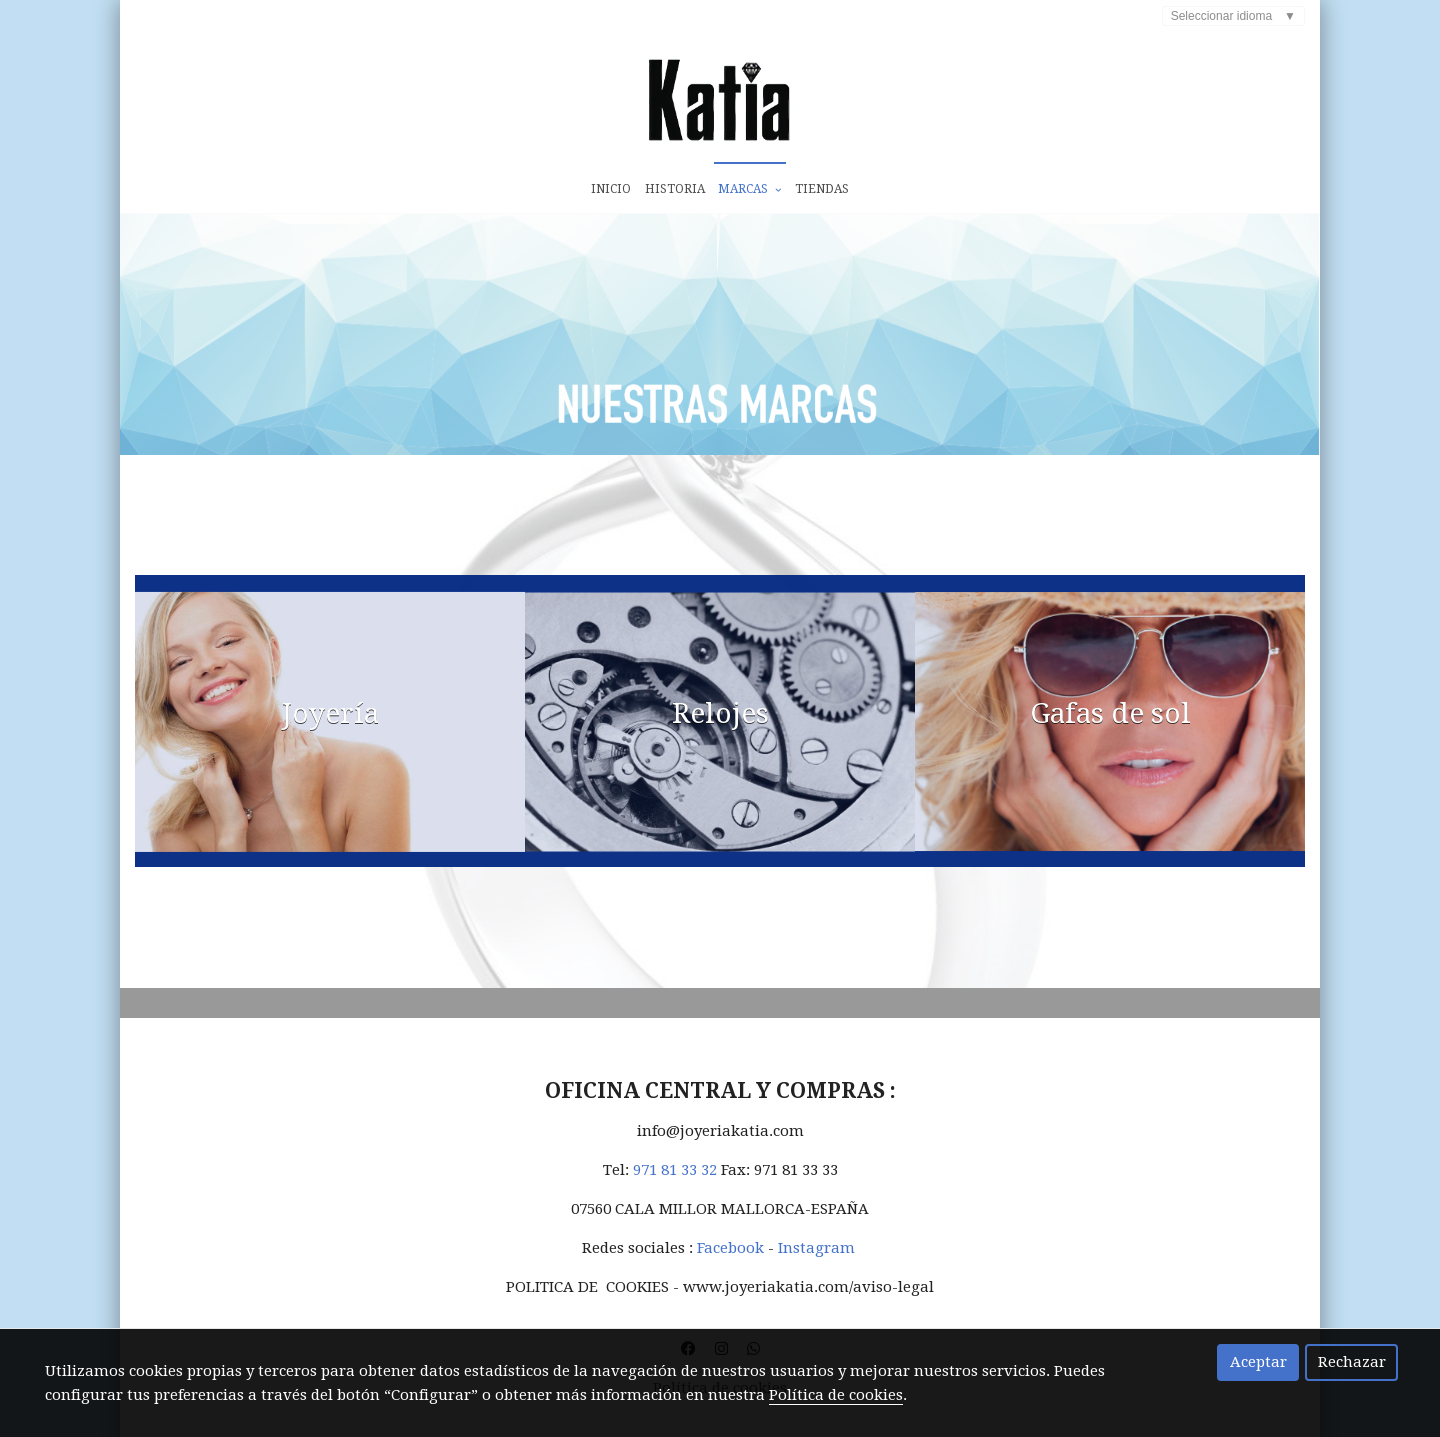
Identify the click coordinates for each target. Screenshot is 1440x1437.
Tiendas (822, 189)
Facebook (730, 1260)
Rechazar (1352, 1362)
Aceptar (1258, 1362)
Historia (675, 189)
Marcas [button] (749, 189)
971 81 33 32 (675, 1182)
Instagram (818, 1260)
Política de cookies (836, 1395)
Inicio (611, 189)
